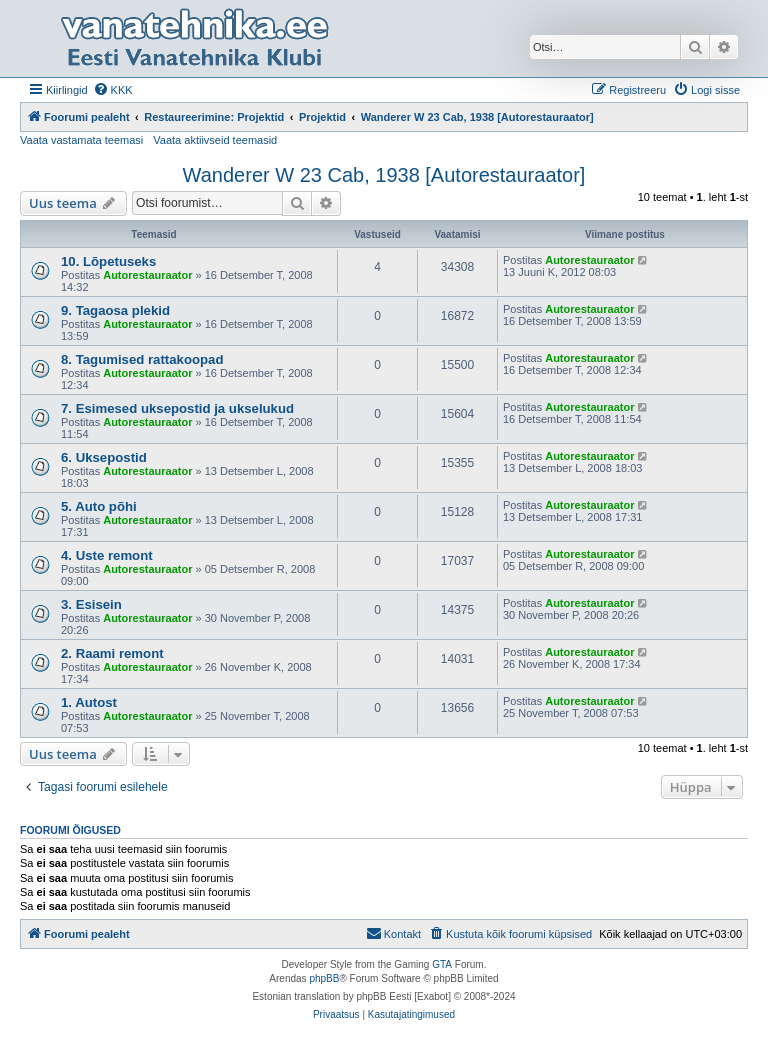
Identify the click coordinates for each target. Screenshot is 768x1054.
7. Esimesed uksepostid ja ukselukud (177, 408)
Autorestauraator (147, 275)
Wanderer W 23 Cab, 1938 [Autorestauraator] (384, 175)
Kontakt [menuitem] (393, 933)
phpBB (324, 978)
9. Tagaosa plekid (115, 310)
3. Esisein (91, 604)
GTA (442, 964)
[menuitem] (113, 90)
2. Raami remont (112, 653)
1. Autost (89, 702)
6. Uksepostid (104, 457)
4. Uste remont (107, 555)
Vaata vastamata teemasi (81, 140)
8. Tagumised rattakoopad (142, 359)
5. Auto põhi (99, 506)
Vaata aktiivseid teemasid (215, 140)
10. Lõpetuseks (108, 261)
